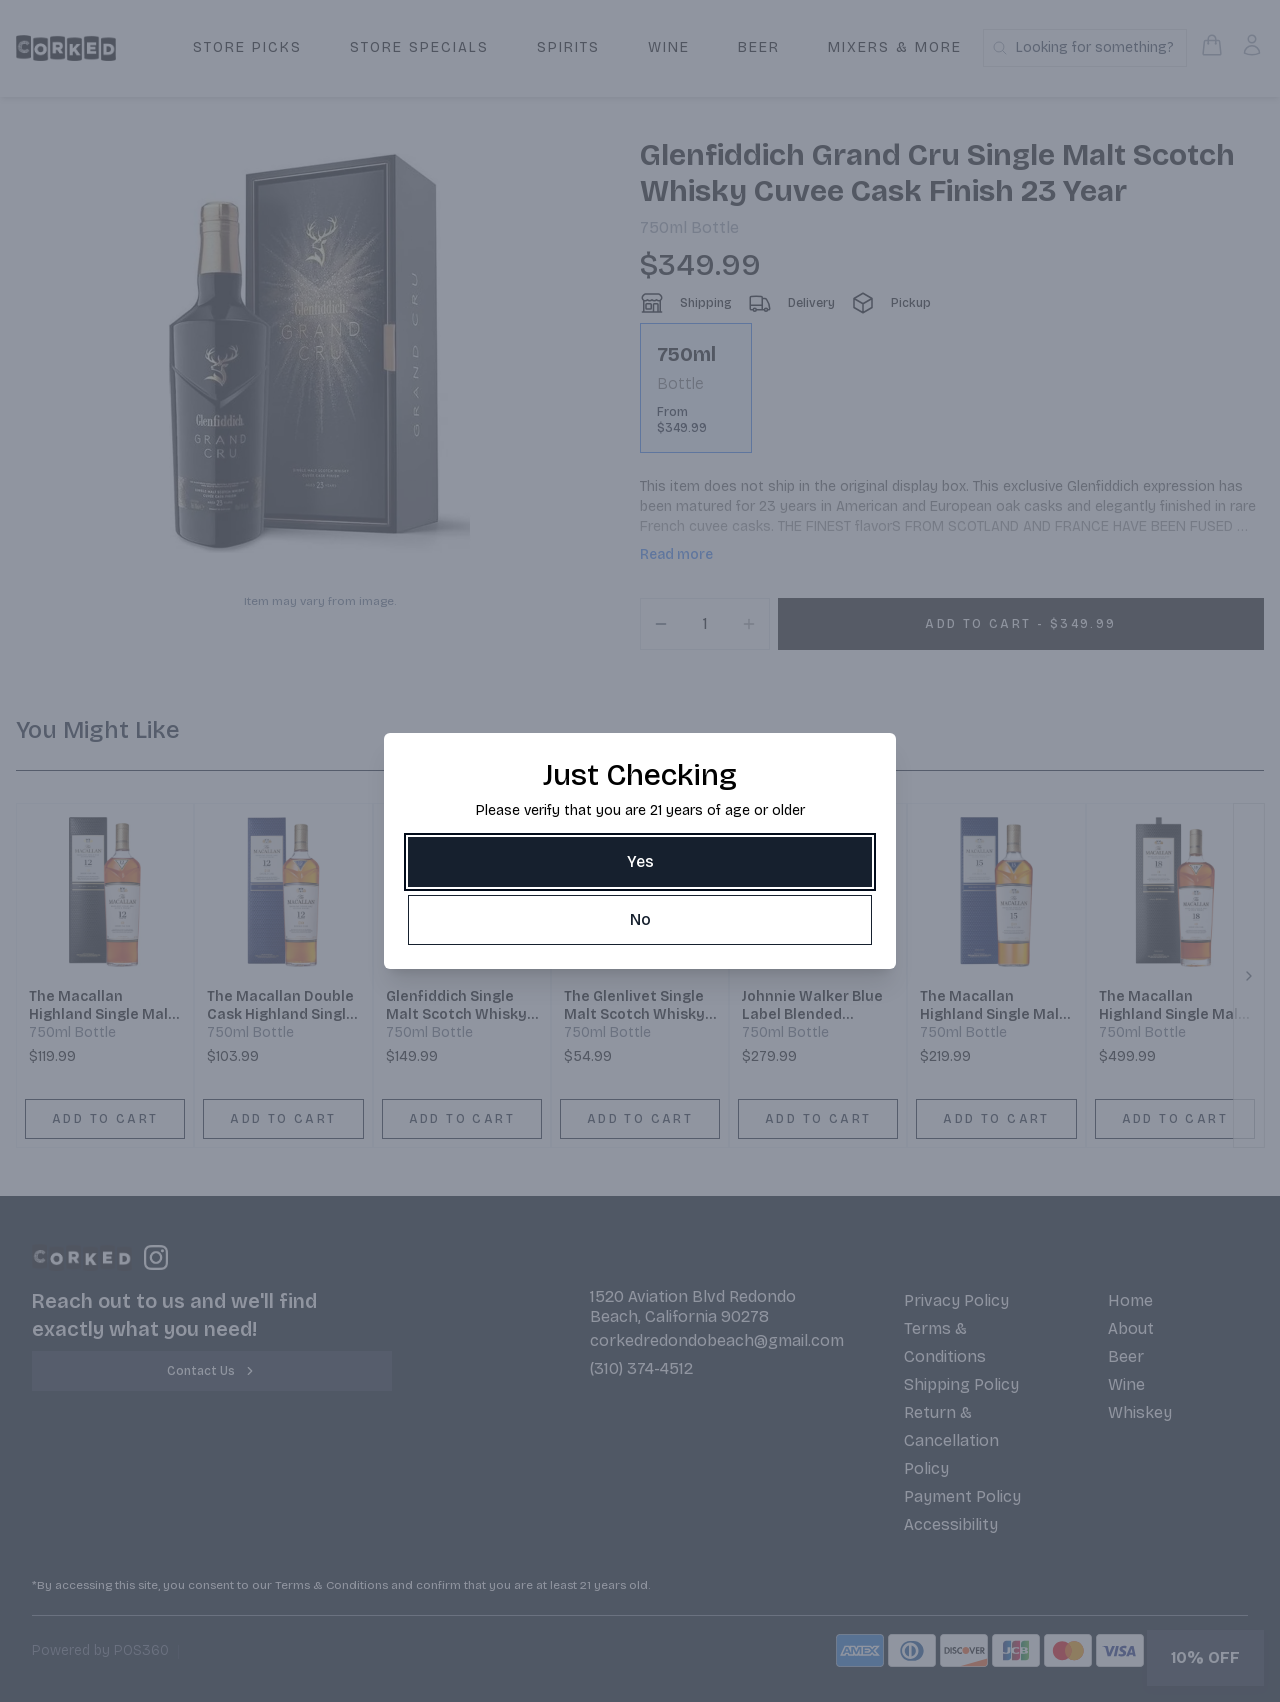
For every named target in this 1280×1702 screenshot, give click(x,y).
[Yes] (640, 862)
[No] (640, 920)
